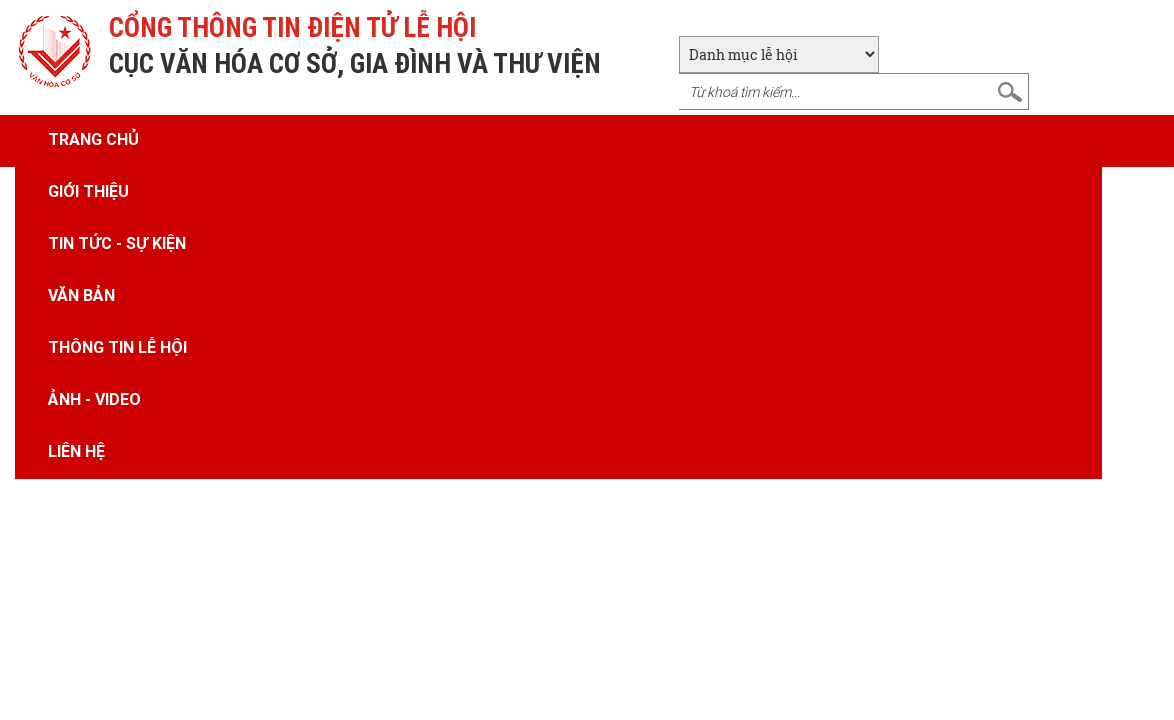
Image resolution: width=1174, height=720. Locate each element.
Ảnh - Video (94, 399)
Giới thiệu (88, 191)
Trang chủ (93, 139)
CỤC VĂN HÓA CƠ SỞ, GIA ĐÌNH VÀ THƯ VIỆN (355, 63)
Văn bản (81, 295)
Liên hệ (76, 451)
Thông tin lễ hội (117, 347)
